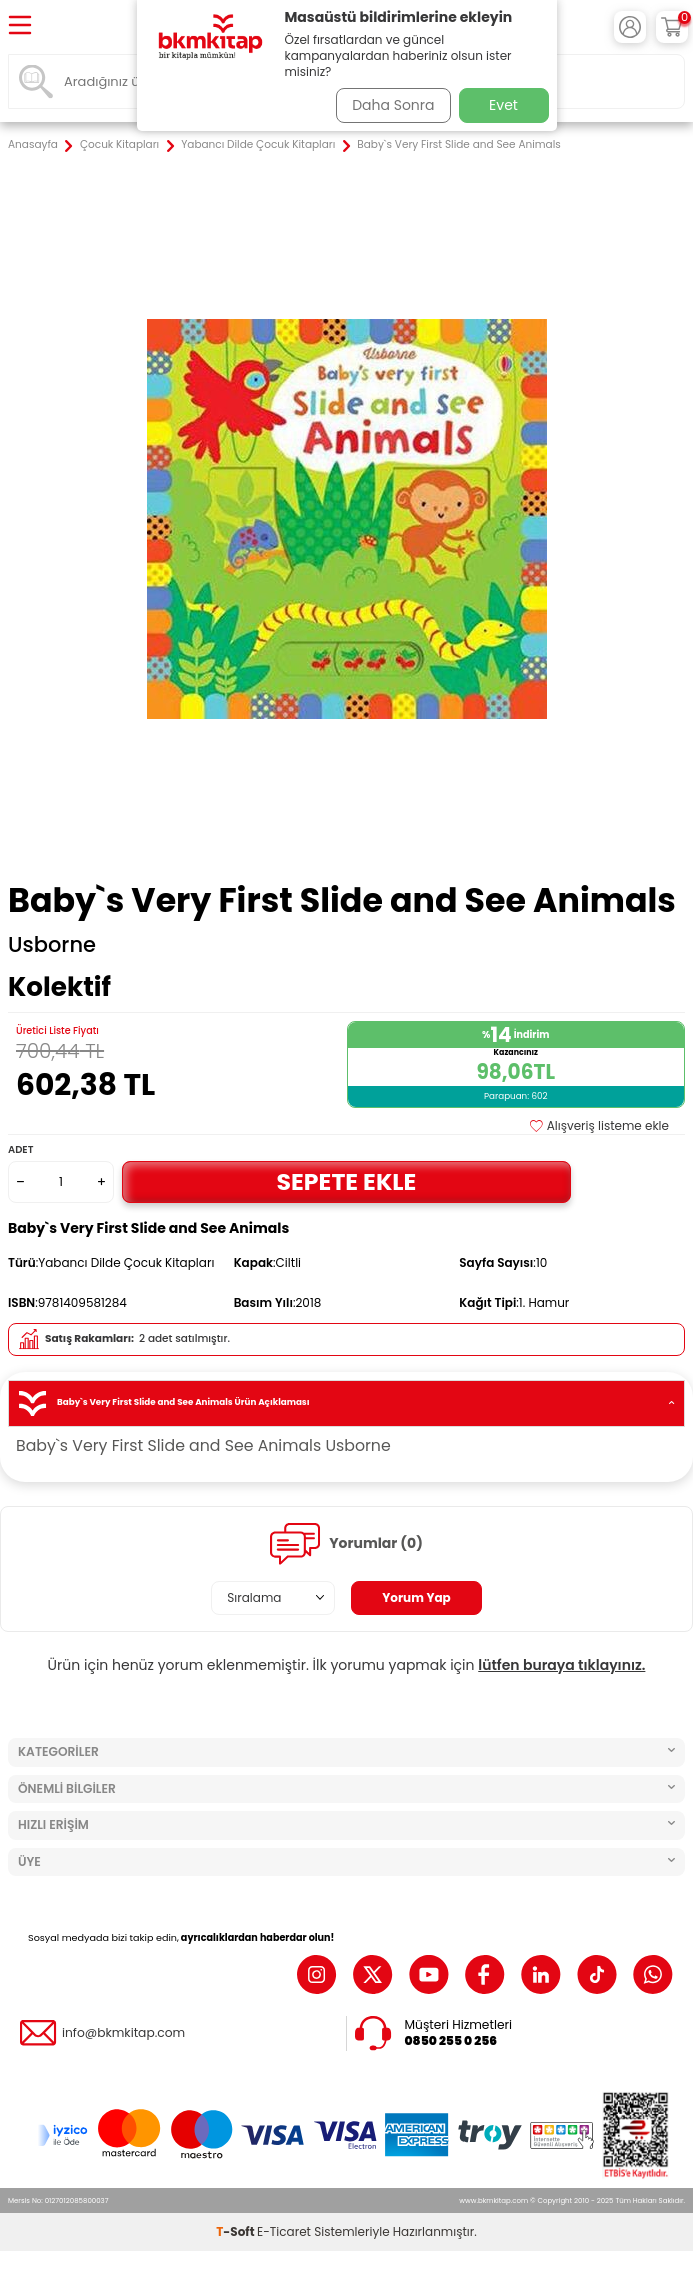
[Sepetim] (672, 27)
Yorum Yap (416, 1597)
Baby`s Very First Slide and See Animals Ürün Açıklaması (346, 1403)
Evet (503, 105)
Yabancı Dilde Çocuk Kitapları (258, 145)
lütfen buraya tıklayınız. (561, 1665)
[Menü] (20, 26)
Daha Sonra (393, 105)
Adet (20, 1149)
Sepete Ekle (347, 1181)
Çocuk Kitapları (119, 145)
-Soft (236, 2231)
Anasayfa (33, 145)
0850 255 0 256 (451, 2041)
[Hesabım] (630, 27)
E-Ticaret (284, 2231)
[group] (346, 518)
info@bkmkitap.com (123, 2033)
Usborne (52, 945)
